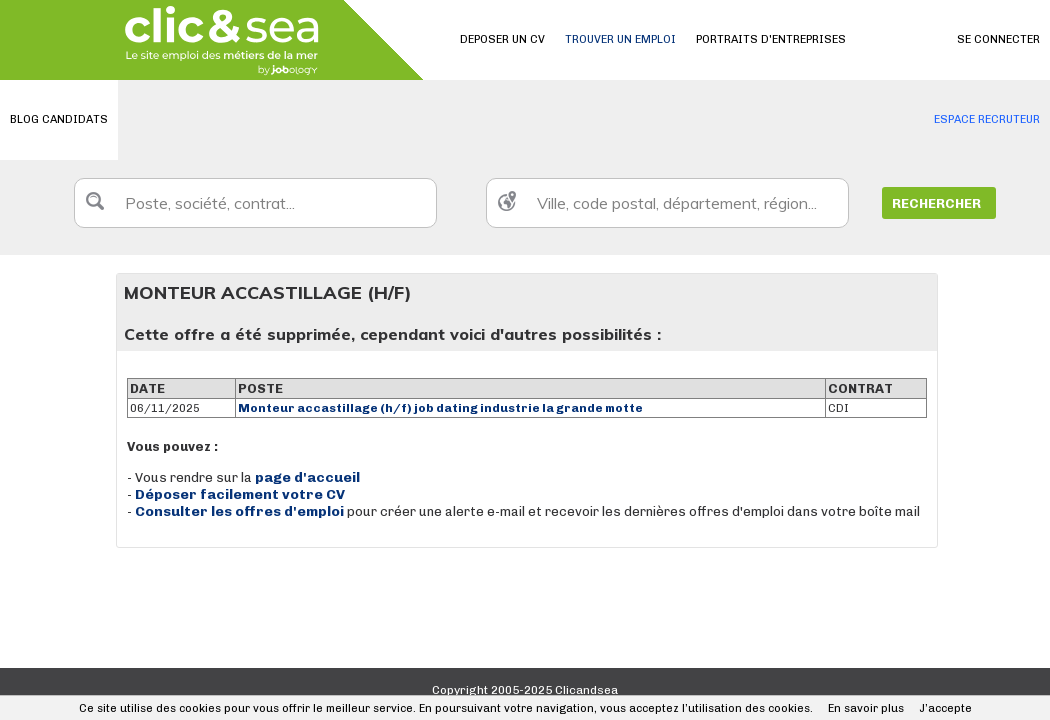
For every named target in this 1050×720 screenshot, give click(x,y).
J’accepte (945, 708)
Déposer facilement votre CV (240, 494)
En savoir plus (866, 708)
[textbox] (255, 203)
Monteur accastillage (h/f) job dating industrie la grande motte (440, 408)
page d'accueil (307, 477)
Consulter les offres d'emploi (241, 511)
